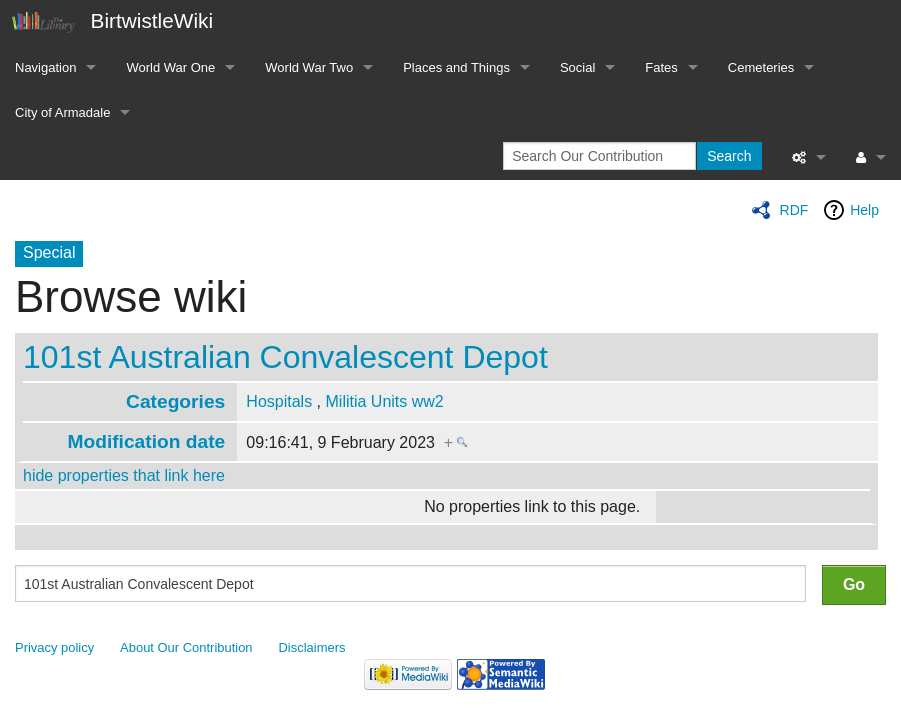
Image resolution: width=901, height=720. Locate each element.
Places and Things (456, 67)
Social (577, 67)
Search (729, 156)
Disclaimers (312, 647)
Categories (175, 401)
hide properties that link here (124, 475)
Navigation (45, 67)
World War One (170, 67)
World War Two (309, 67)
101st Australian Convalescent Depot (285, 357)
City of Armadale (62, 112)
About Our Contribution (186, 647)
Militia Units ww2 (385, 401)
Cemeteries (761, 67)
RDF (794, 210)
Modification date (146, 441)
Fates (661, 67)
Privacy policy (54, 647)
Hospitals (279, 401)
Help (864, 210)
